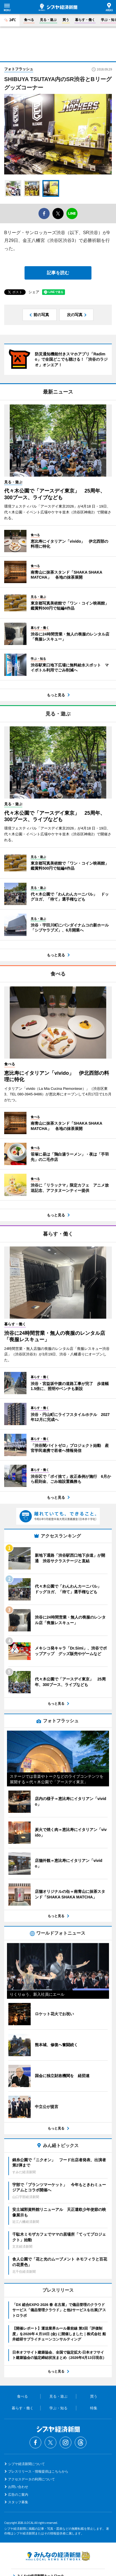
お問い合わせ (18, 2487)
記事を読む (58, 272)
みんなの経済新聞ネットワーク (58, 2556)
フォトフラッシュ (18, 69)
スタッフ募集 (18, 2502)
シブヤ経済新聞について (26, 2464)
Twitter (50, 2442)
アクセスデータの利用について (31, 2479)
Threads (80, 2442)
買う (65, 20)
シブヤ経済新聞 (58, 7)
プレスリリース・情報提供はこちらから (38, 2471)
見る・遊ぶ (48, 20)
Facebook (35, 2442)
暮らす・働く (85, 20)
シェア (33, 292)
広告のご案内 (18, 2495)
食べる (29, 20)
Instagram (65, 2442)
